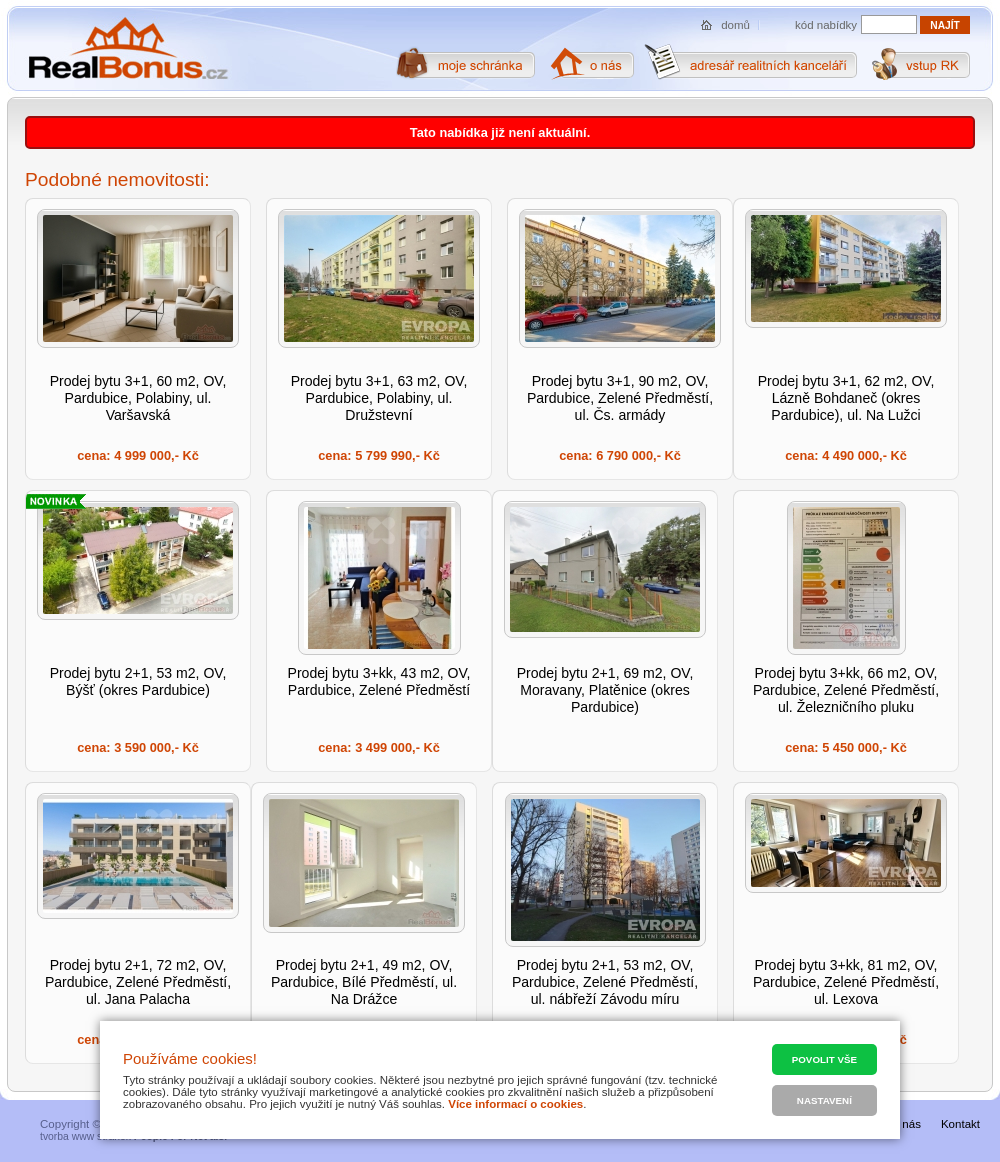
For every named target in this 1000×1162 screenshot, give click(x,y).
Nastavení (824, 1100)
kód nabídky (826, 25)
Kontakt (960, 1124)
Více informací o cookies (515, 1104)
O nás (905, 1124)
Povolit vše (824, 1059)
